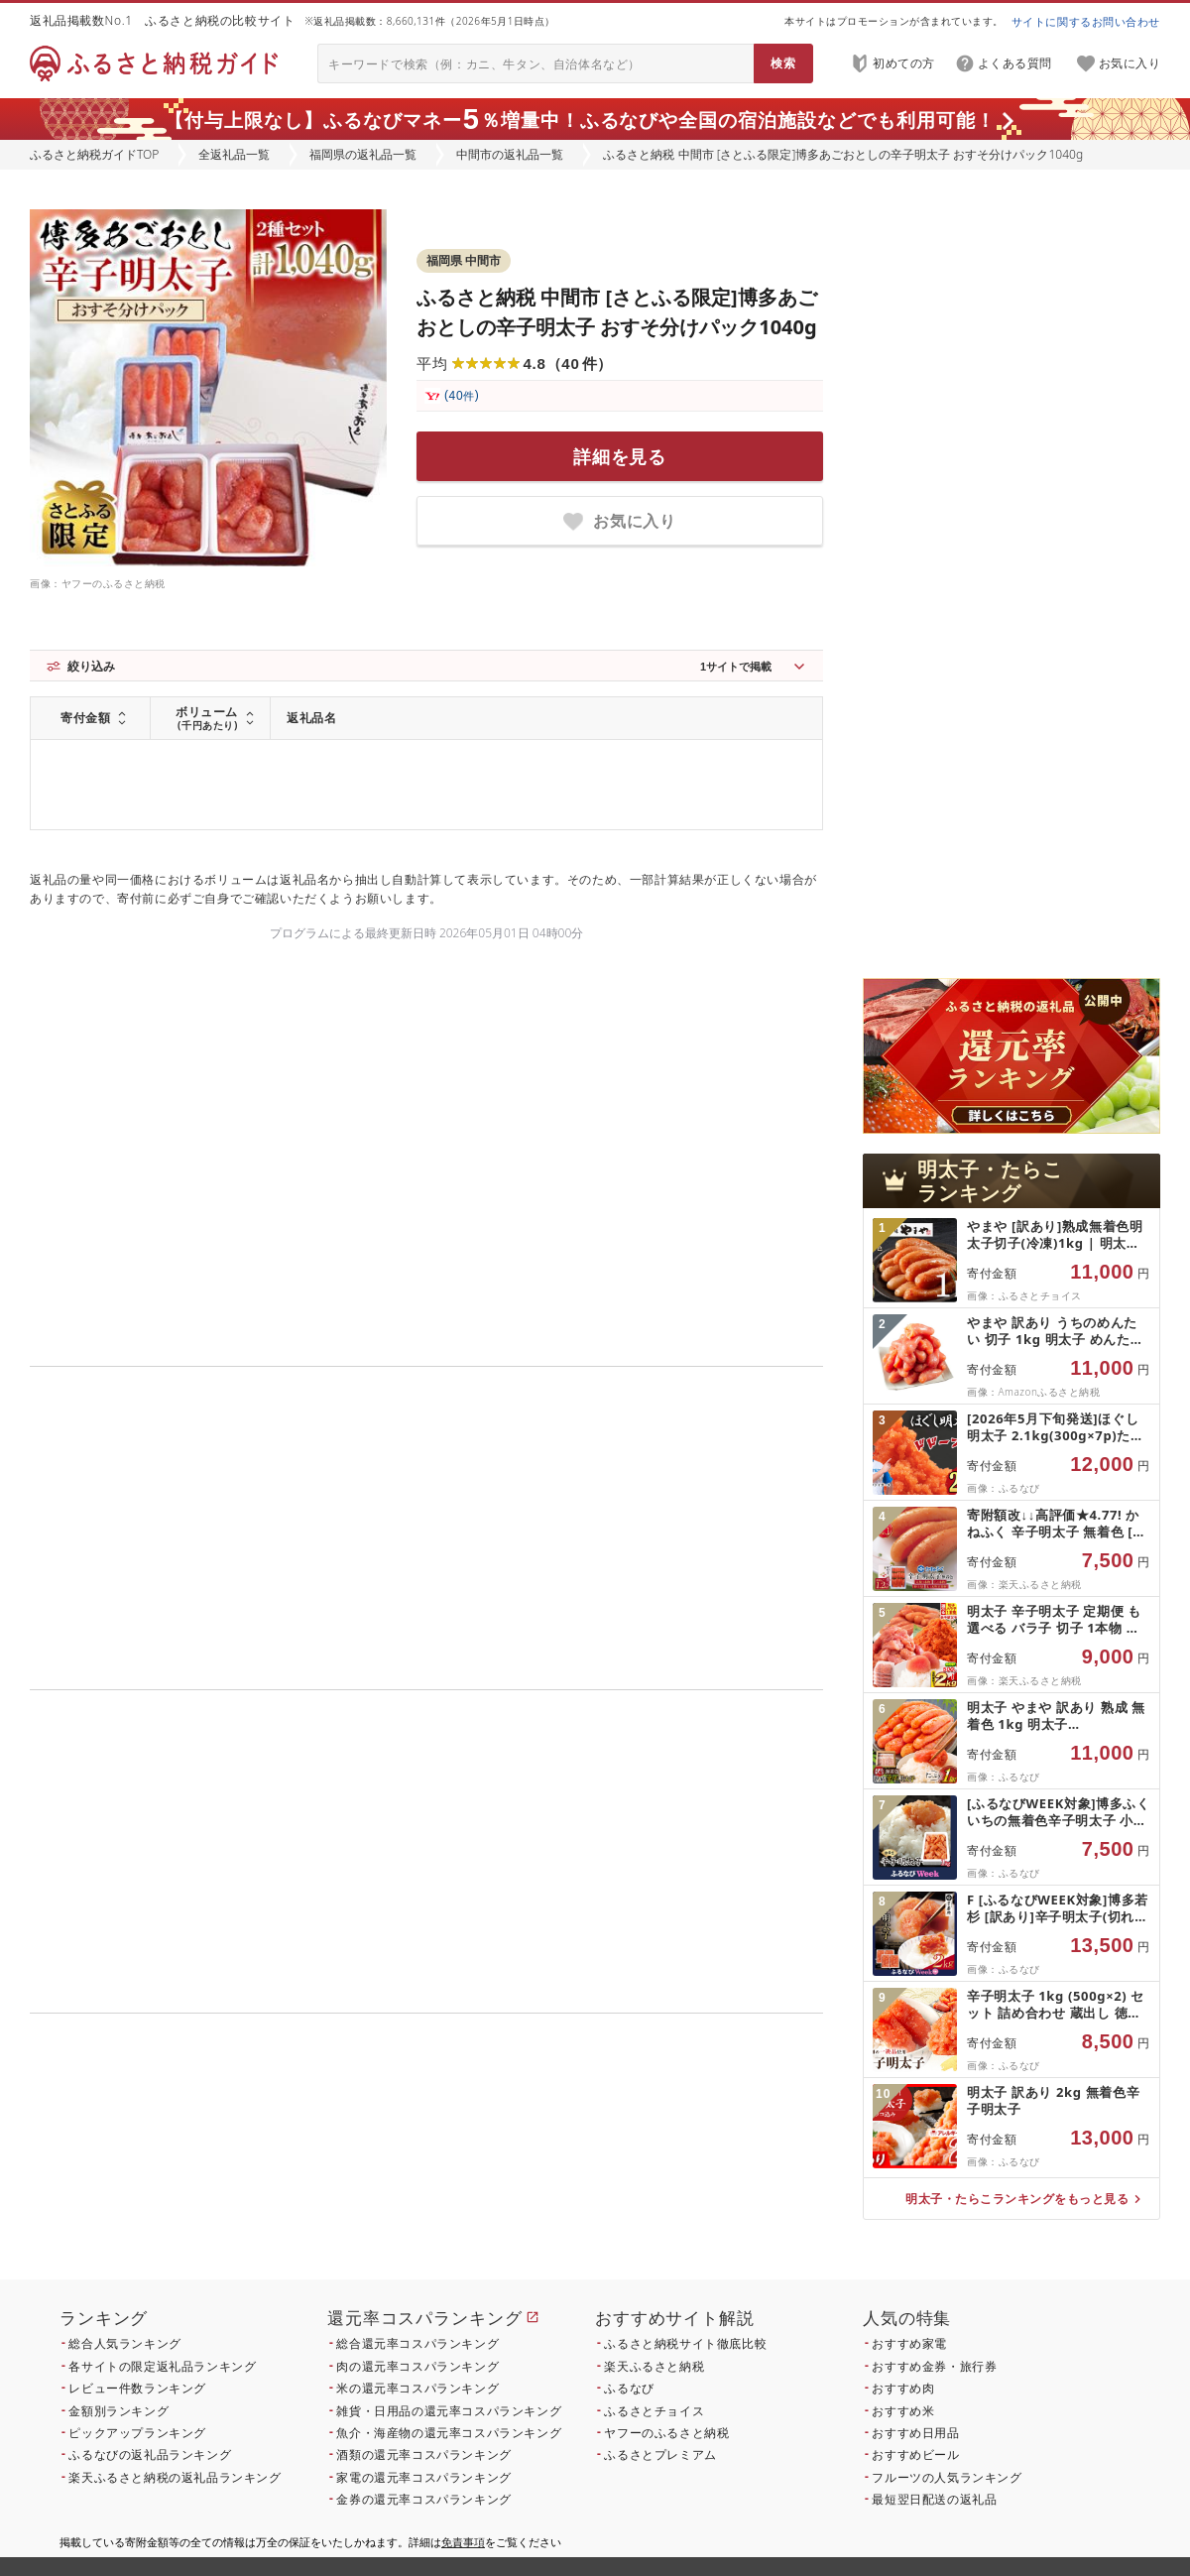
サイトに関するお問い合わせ (1086, 21)
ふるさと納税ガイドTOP (94, 154)
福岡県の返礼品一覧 (362, 154)
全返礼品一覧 (234, 154)
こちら (551, 2169)
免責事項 (463, 2541)
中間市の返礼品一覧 (509, 154)
